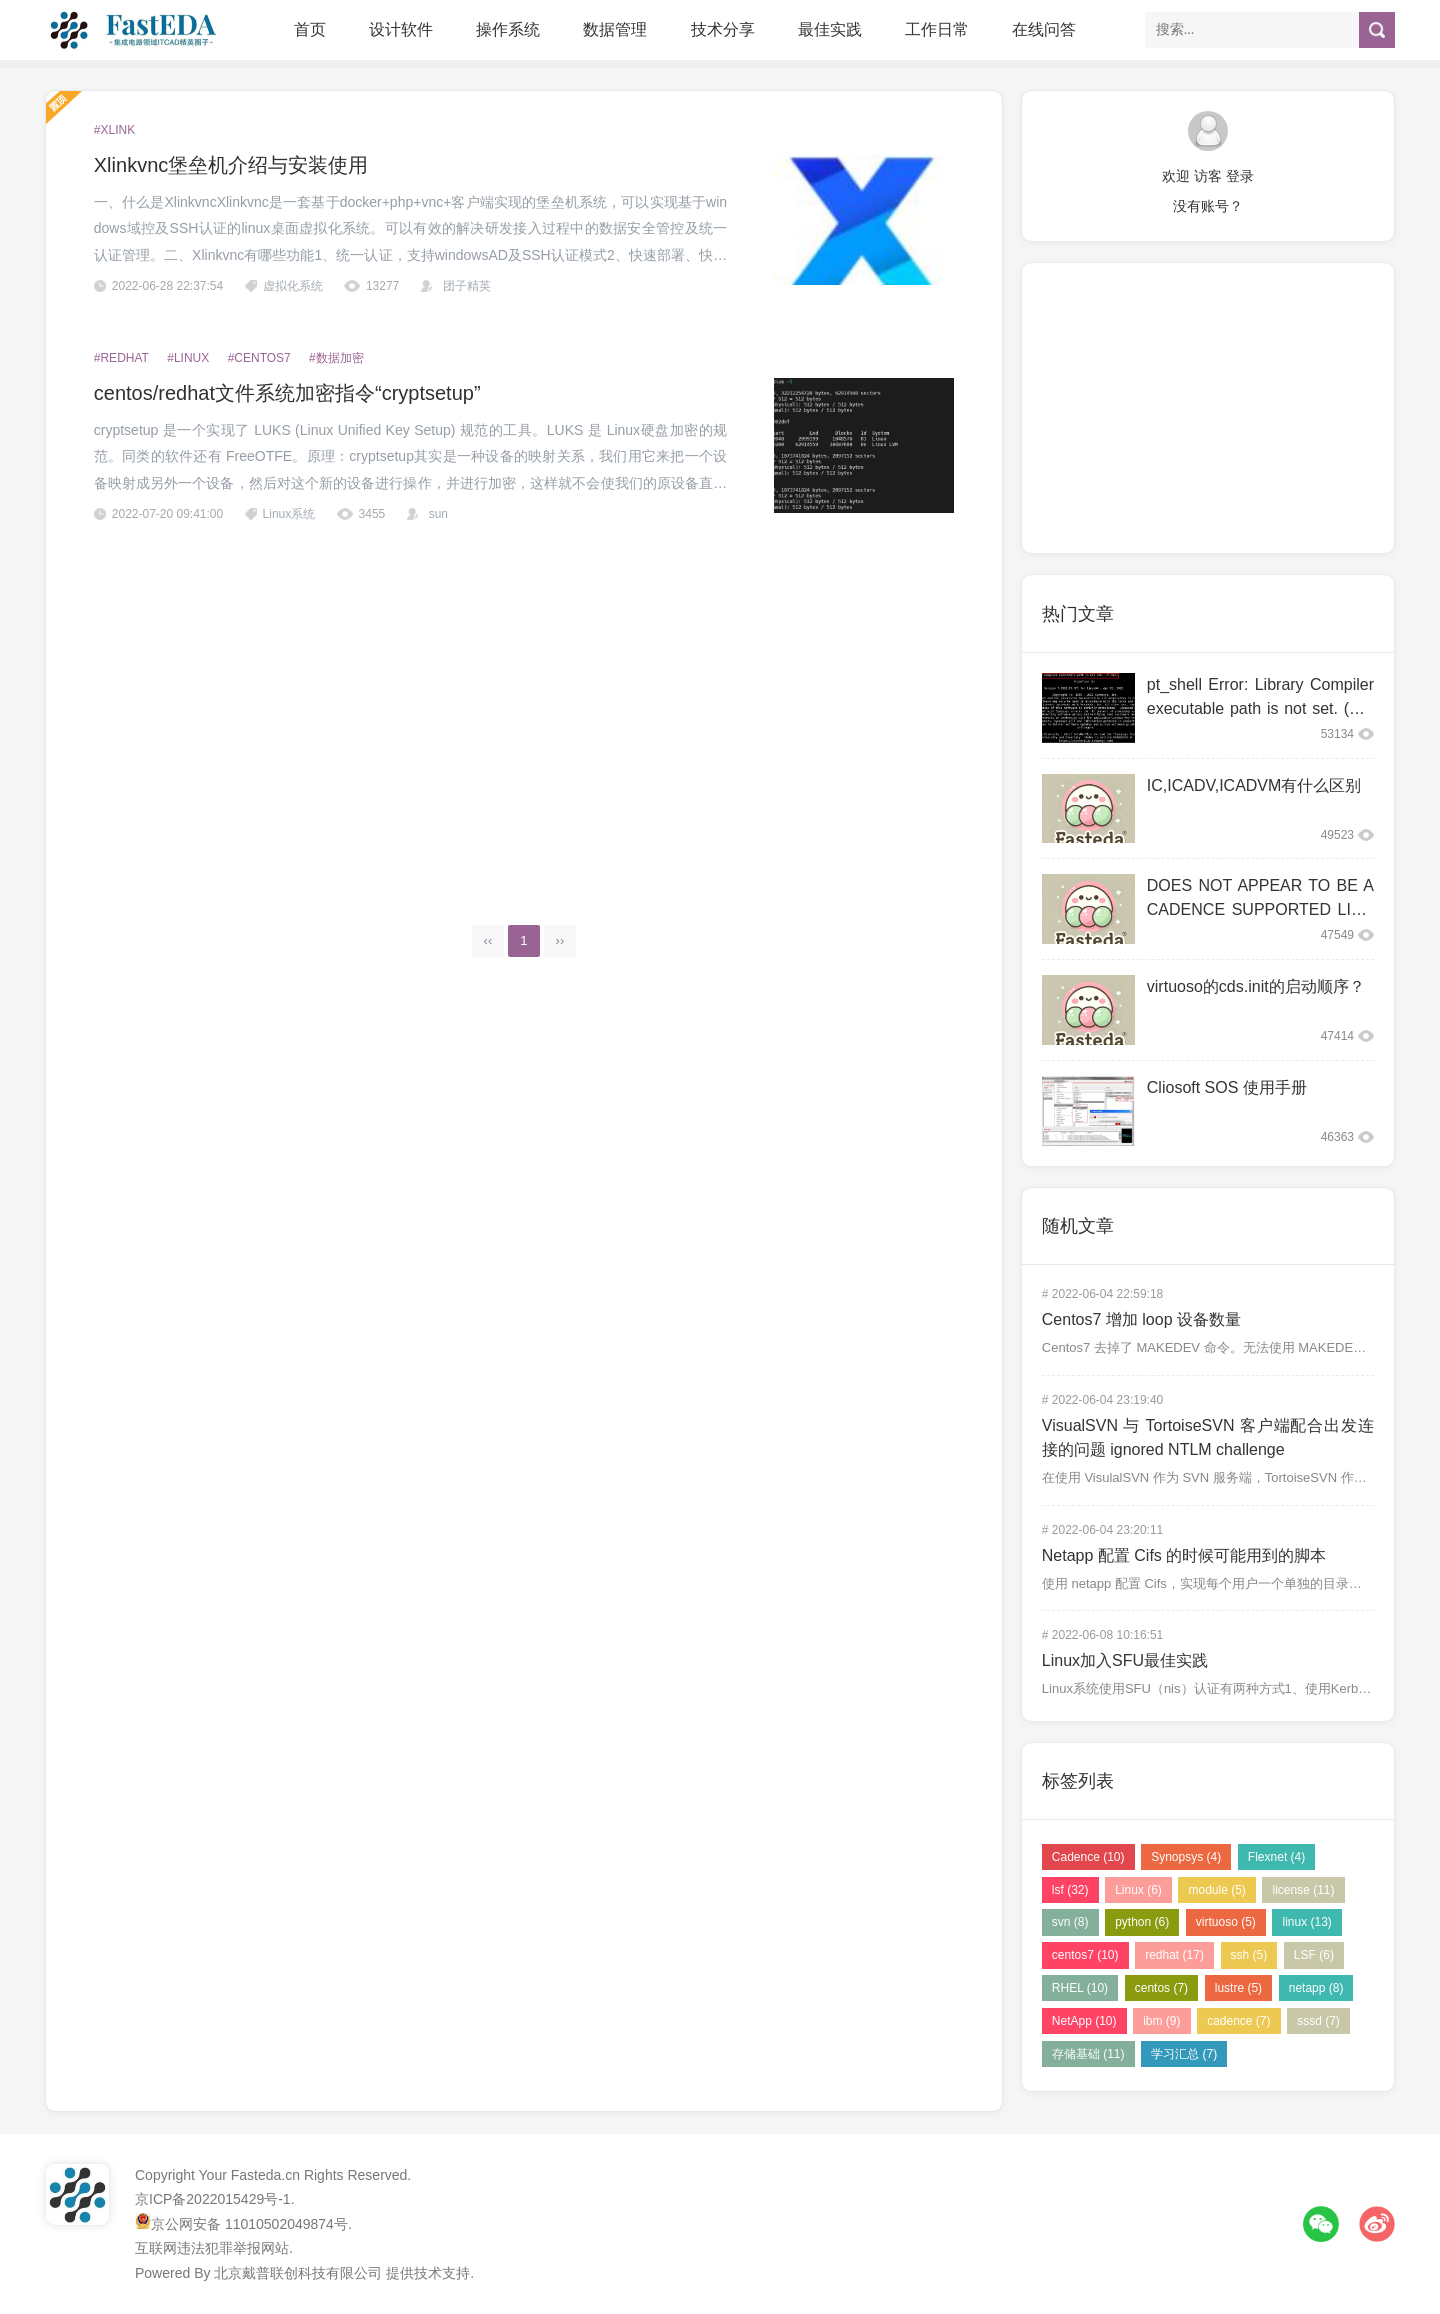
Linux (1138, 1890)
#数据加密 (336, 358)
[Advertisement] (524, 711)
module (1216, 1890)
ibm (1161, 2021)
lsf (1070, 1890)
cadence (1238, 2021)
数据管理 (615, 29)
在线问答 (1044, 29)
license (1303, 1890)
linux (1306, 1922)
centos (1161, 1988)
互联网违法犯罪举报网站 (212, 2248)
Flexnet (1276, 1857)
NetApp (1084, 2021)
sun (438, 514)
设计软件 (401, 29)
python (1142, 1922)
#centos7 (259, 358)
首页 (310, 29)
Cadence (1088, 1857)
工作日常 (937, 29)
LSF (1314, 1955)
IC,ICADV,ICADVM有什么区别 (1254, 785)
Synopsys (1186, 1857)
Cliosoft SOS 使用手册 (1227, 1087)
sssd (1318, 2021)
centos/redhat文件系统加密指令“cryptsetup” (287, 393)
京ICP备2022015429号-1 (213, 2199)
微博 (1377, 2224)
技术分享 (723, 29)
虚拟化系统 (293, 286)
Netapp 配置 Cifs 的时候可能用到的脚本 (1184, 1555)
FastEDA (135, 30)
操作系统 (508, 29)
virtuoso (1226, 1922)
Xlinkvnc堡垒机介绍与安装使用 (231, 165)
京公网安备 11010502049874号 (249, 2224)
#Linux (188, 358)
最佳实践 (830, 29)
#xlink (114, 130)
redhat (1174, 1955)
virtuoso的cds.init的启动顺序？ (1256, 986)
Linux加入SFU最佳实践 (1125, 1660)
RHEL (1080, 1988)
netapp (1316, 1988)
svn (1070, 1922)
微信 (1321, 2224)
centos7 (1085, 1955)
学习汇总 (1184, 2054)
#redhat (121, 358)
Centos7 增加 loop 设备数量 (1141, 1319)
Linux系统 (289, 514)
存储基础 (1088, 2054)
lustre (1238, 1988)
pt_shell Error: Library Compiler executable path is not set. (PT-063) (1260, 708)
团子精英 (467, 286)
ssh (1249, 1955)
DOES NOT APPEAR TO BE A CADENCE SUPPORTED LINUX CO (1260, 909)
